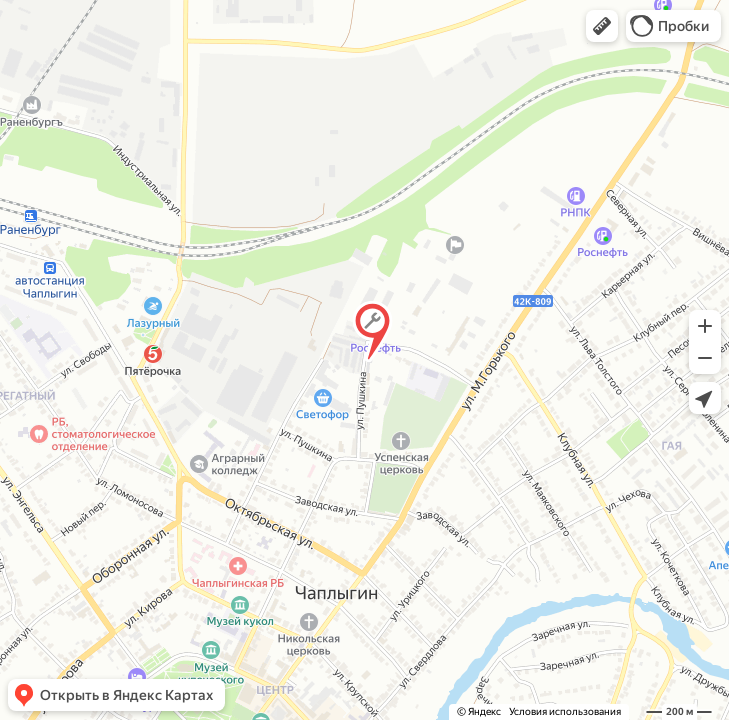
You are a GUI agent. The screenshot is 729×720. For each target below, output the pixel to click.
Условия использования (565, 711)
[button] (602, 26)
